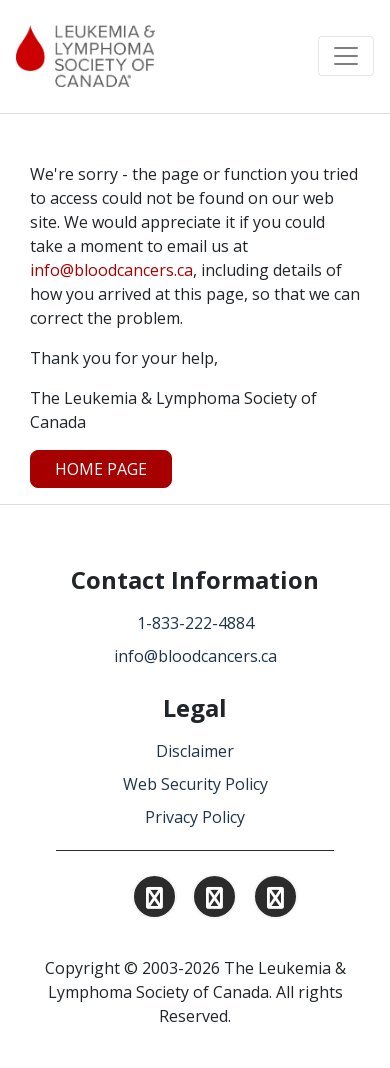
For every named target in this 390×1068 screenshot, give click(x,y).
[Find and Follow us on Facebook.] (275, 900)
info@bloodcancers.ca (111, 270)
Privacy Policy (195, 817)
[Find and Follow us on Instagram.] (154, 900)
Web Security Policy (195, 784)
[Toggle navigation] (346, 56)
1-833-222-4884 (195, 623)
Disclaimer (195, 751)
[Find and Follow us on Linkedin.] (214, 900)
